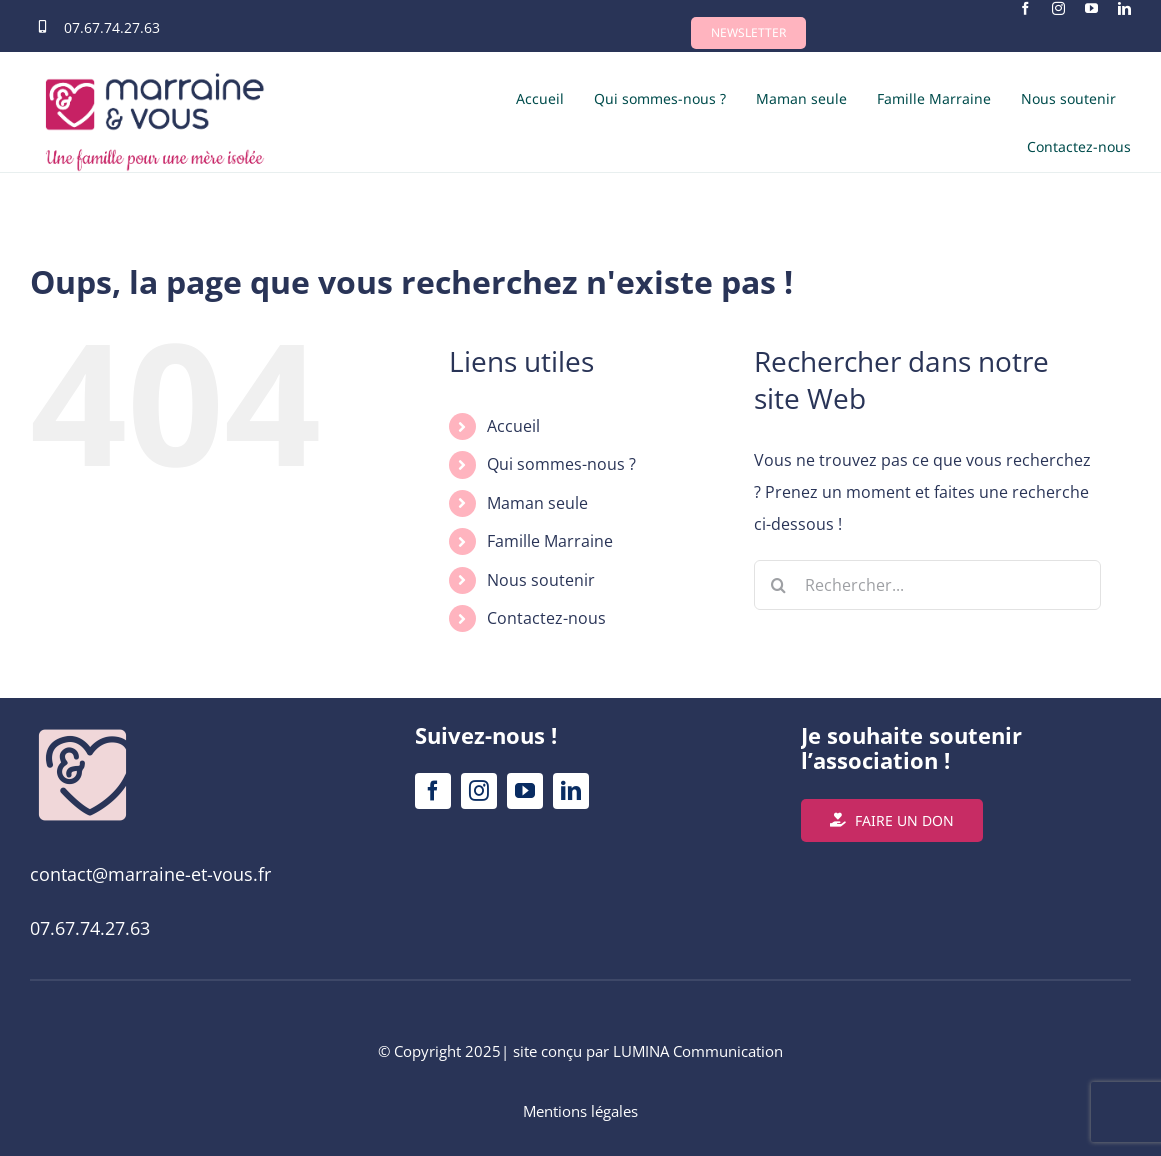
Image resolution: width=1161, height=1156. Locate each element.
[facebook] (1025, 8)
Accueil (513, 426)
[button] (748, 33)
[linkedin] (1124, 8)
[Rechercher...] (927, 585)
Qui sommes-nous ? (561, 464)
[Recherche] (779, 585)
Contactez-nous (546, 618)
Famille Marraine (550, 541)
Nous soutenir (541, 580)
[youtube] (1091, 8)
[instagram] (1058, 8)
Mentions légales (580, 1111)
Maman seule (537, 503)
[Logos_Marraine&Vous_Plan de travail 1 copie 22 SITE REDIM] (82, 731)
